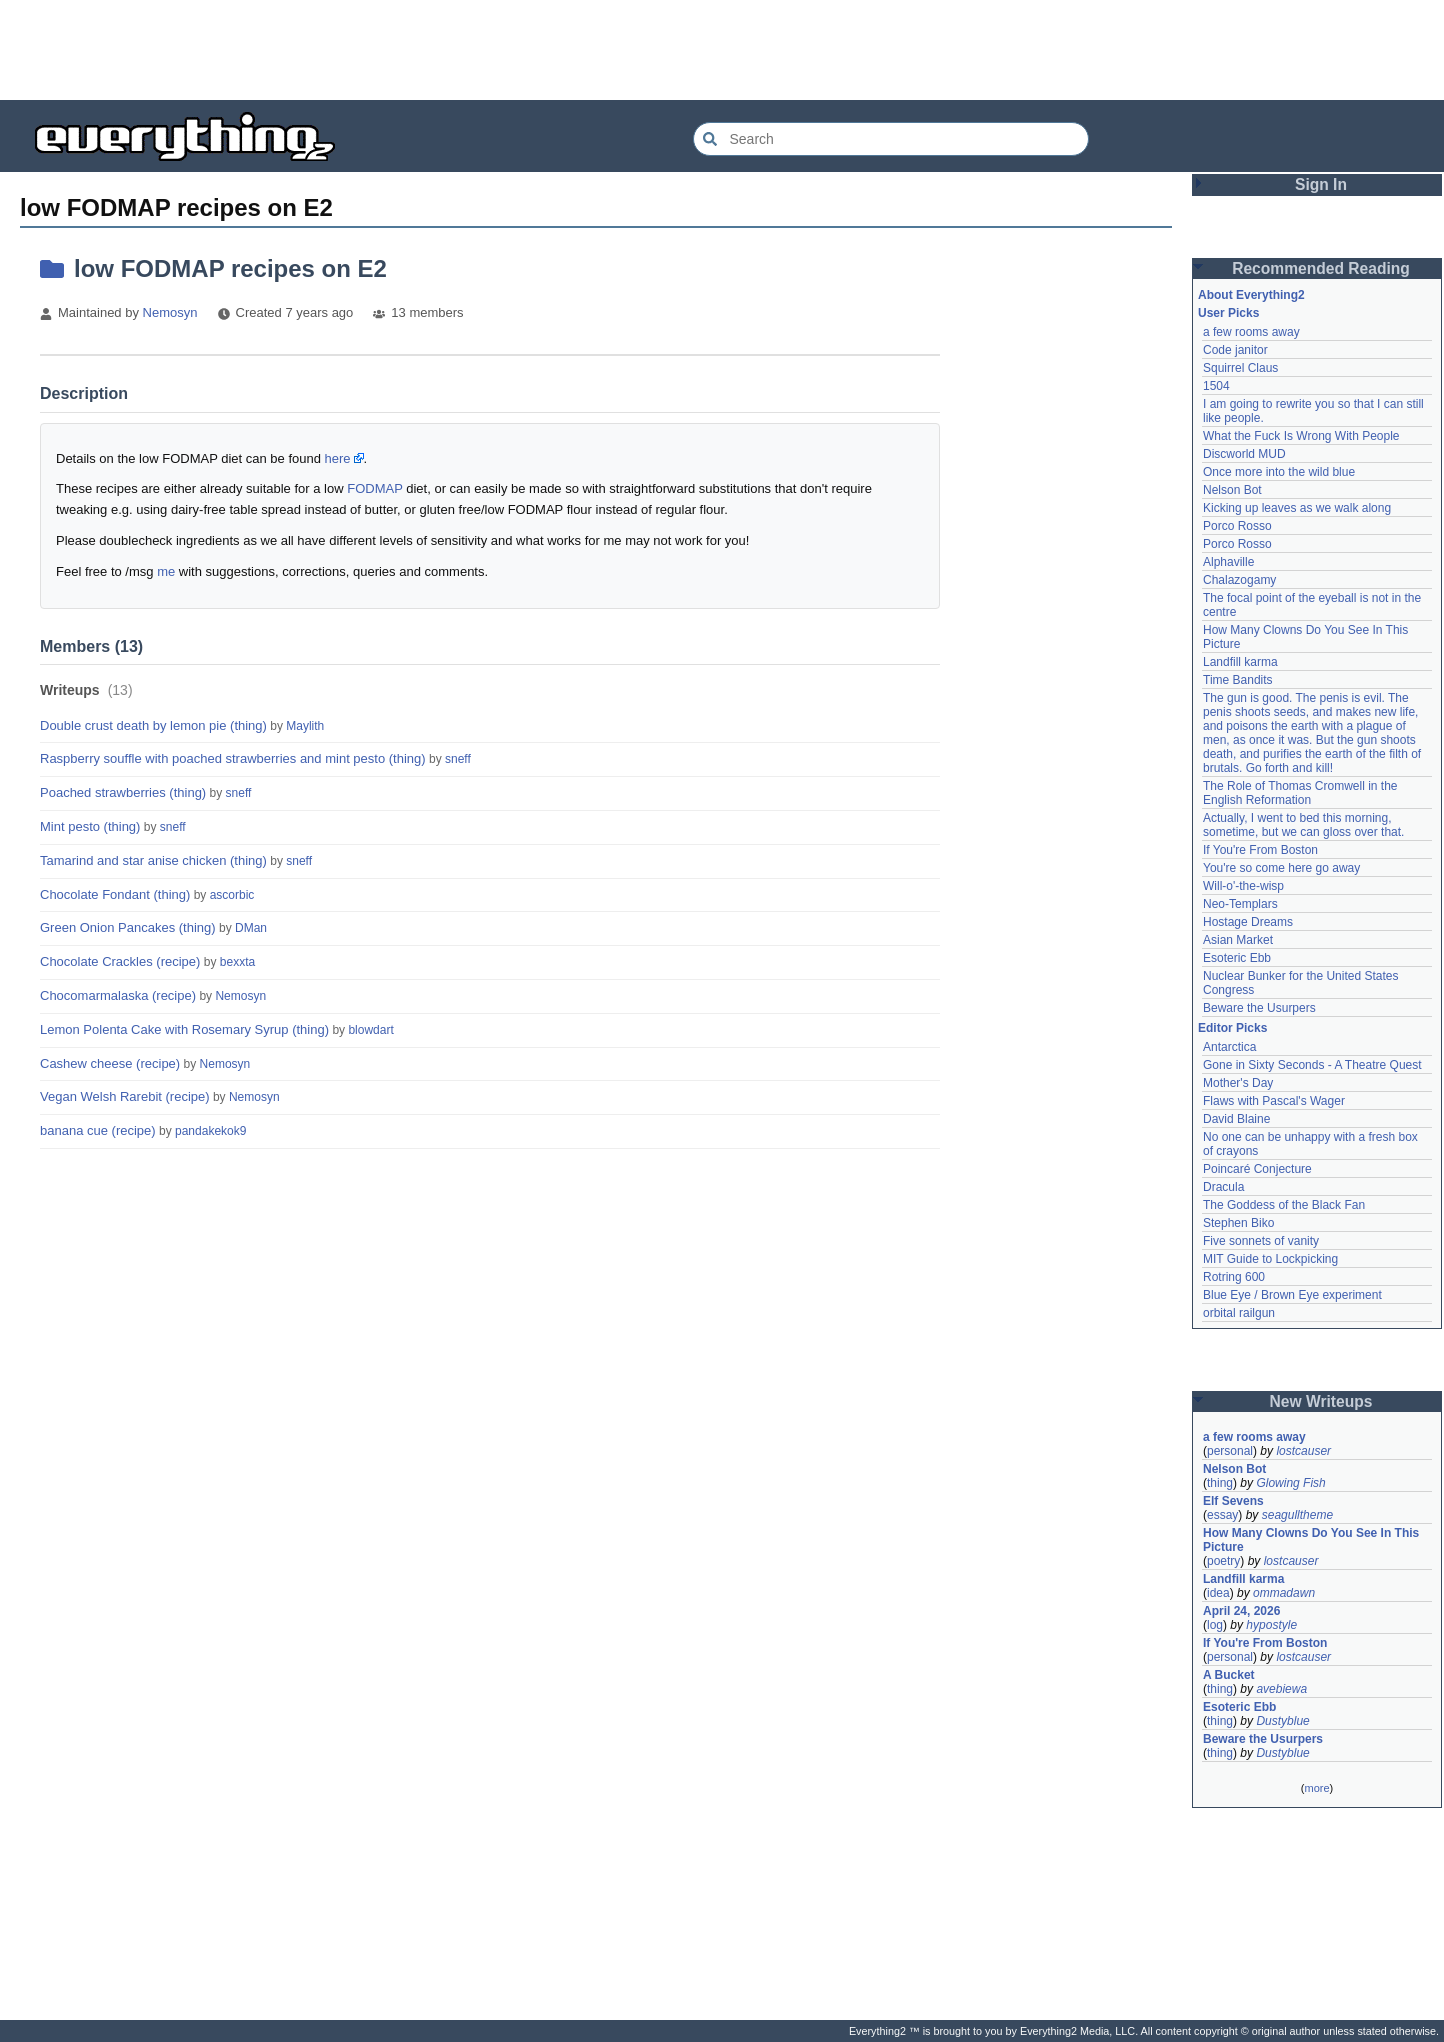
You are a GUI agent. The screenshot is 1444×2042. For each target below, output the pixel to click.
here (338, 458)
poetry (1223, 1561)
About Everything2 (1251, 295)
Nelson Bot (1232, 490)
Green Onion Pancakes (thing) (128, 927)
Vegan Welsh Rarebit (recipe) (125, 1096)
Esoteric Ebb (1237, 958)
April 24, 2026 (1241, 1611)
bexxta (237, 962)
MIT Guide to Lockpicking (1270, 1259)
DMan (251, 928)
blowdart (370, 1030)
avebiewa (1281, 1689)
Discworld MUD (1244, 454)
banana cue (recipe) (98, 1130)
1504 (1216, 386)
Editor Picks (1232, 1028)
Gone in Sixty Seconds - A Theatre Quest (1312, 1065)
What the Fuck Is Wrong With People (1301, 436)
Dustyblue (1282, 1721)
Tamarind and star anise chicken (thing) (153, 860)
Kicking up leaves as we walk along (1297, 508)
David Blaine (1236, 1119)
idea (1218, 1593)
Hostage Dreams (1248, 922)
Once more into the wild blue (1279, 472)
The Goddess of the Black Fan (1284, 1205)
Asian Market (1238, 940)
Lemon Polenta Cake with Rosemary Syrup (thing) (184, 1029)
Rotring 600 (1234, 1277)
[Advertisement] (722, 50)
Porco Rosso (1237, 526)
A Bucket (1229, 1675)
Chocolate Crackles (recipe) (120, 961)
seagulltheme (1297, 1515)
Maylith (305, 726)
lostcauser (1303, 1451)
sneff (458, 759)
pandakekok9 (210, 1131)
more (1316, 1788)
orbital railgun (1239, 1313)
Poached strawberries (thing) (123, 792)
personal (1230, 1451)
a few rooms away (1251, 332)
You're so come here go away (1281, 868)
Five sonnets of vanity (1261, 1241)
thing (1220, 1483)
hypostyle (1271, 1625)
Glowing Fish (1290, 1483)
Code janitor (1235, 350)
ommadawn (1284, 1593)
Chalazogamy (1239, 580)
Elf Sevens (1233, 1501)
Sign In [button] (1321, 184)
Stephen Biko (1238, 1223)
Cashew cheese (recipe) (110, 1063)
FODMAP (374, 488)
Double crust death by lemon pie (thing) (153, 725)
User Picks (1228, 313)
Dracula (1223, 1187)
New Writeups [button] (1321, 1401)
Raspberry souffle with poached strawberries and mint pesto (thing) (233, 758)
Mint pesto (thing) (90, 826)
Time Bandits (1238, 680)
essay (1222, 1515)
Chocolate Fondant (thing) (115, 894)
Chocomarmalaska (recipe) (118, 995)
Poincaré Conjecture (1257, 1169)
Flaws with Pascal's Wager (1274, 1101)
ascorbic (232, 895)
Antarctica (1229, 1047)
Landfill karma (1240, 662)
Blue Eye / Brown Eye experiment (1292, 1295)
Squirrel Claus (1240, 368)
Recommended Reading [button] (1321, 268)
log (1215, 1625)
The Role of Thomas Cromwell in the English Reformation (1300, 793)
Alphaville (1228, 562)
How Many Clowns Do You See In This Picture (1311, 1540)
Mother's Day (1238, 1083)
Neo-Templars (1240, 904)
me (166, 571)
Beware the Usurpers (1259, 1008)
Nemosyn (170, 312)
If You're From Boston (1260, 850)
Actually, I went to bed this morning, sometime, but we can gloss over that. (1303, 825)
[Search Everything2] (891, 139)
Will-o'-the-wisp (1243, 886)
